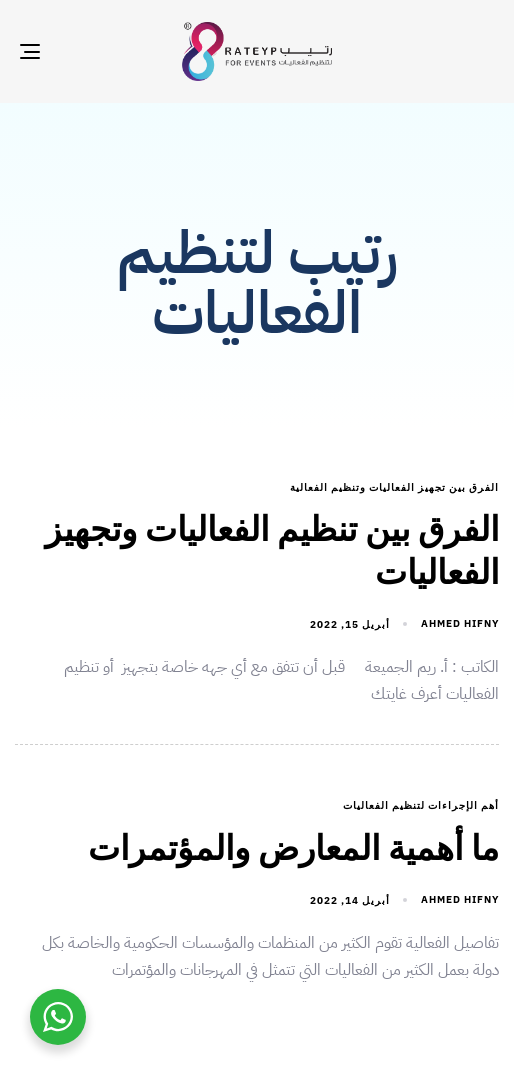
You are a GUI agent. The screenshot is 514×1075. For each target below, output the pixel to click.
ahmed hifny (460, 623)
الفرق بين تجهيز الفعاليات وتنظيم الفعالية (394, 488)
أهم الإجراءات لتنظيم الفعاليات (421, 806)
